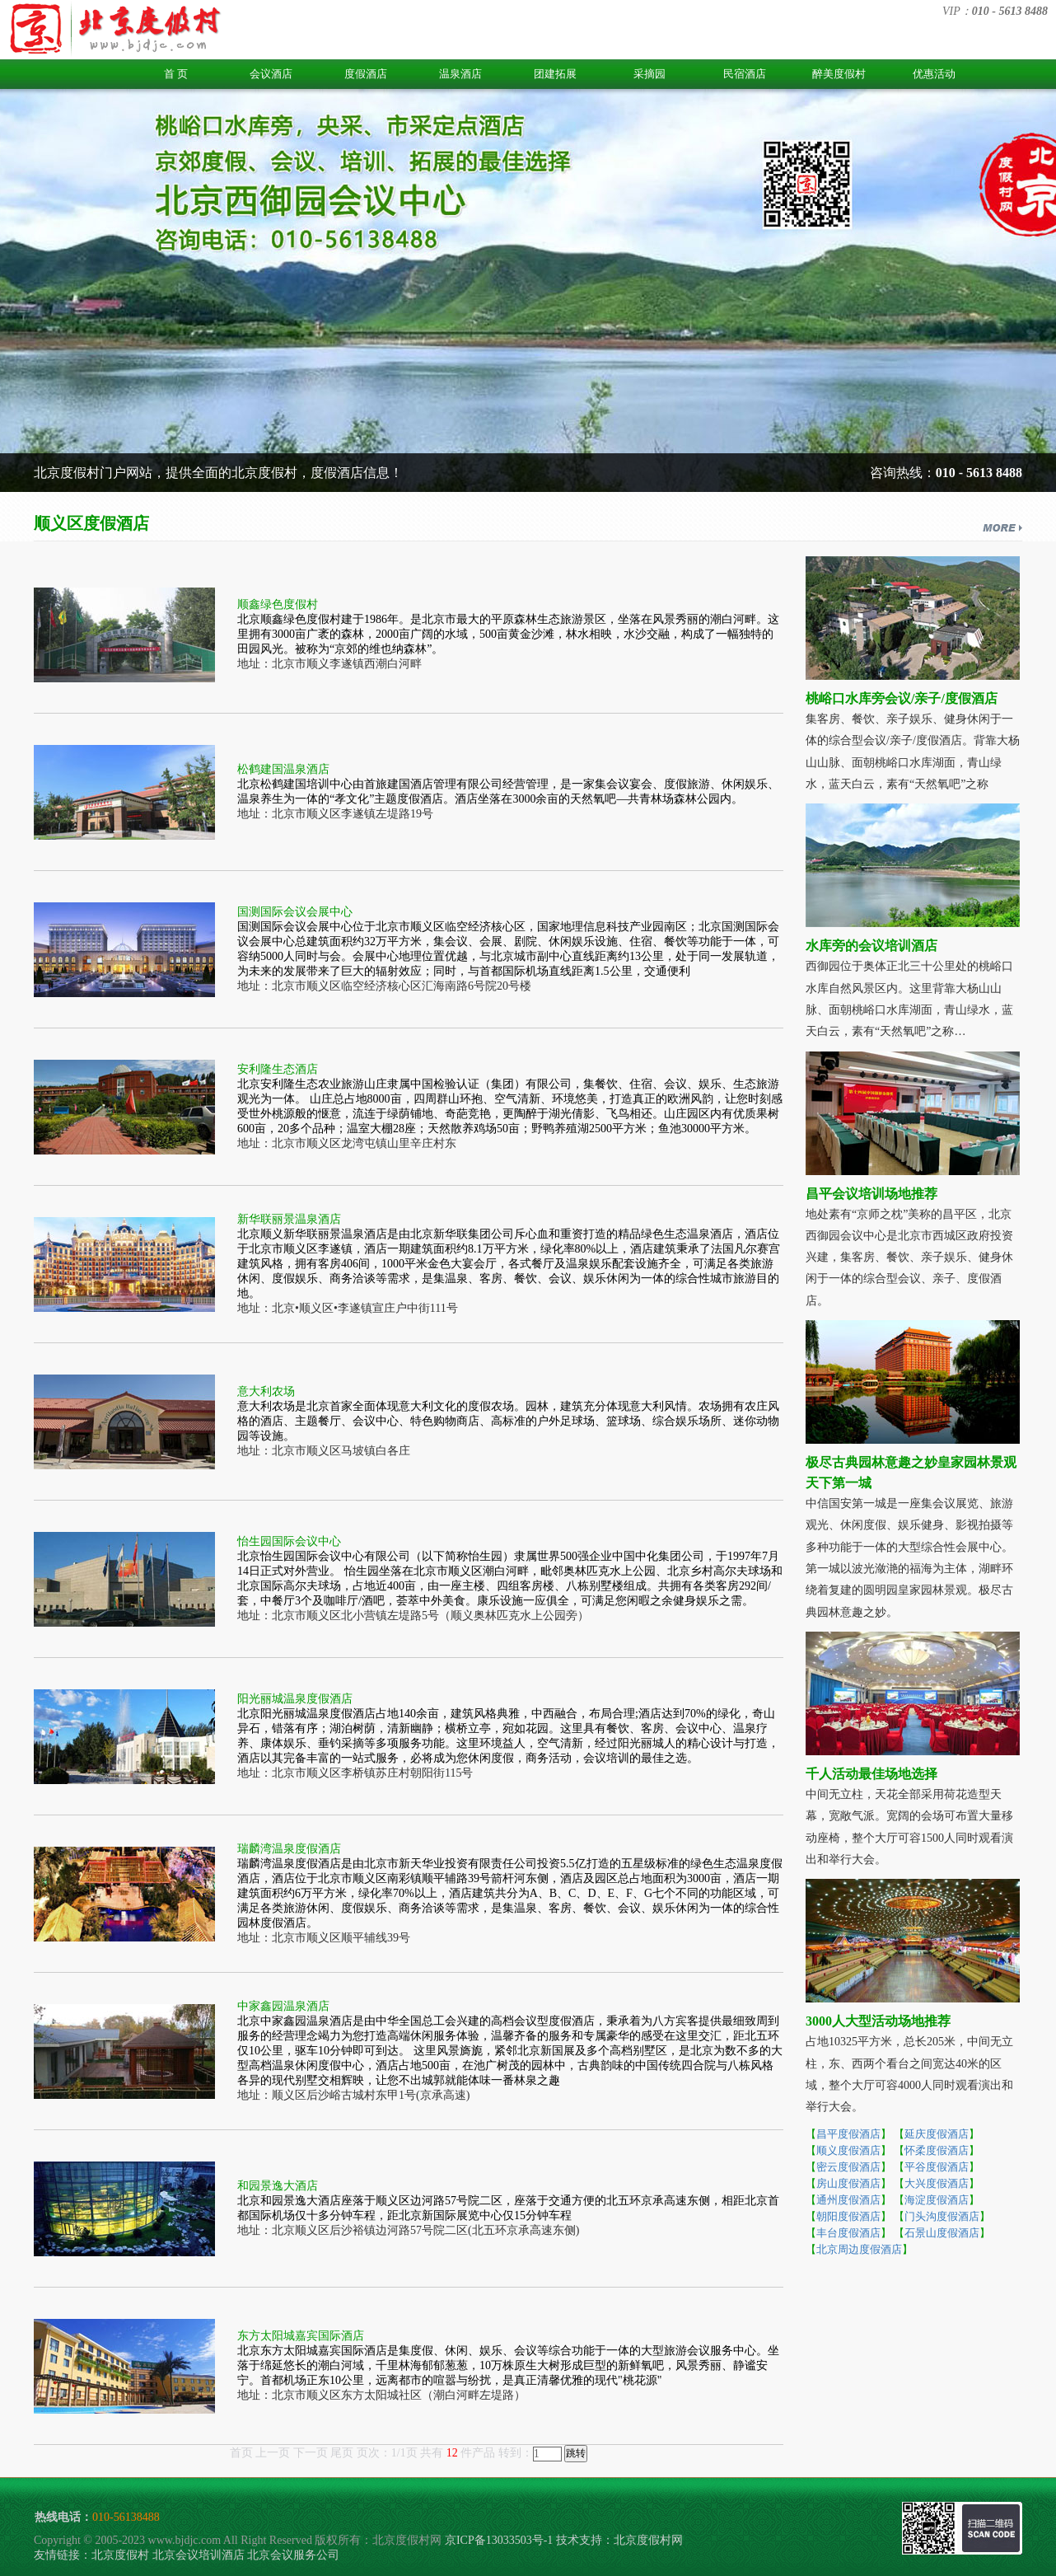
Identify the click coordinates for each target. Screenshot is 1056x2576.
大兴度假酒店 (936, 2183)
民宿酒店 (744, 74)
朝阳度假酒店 (848, 2216)
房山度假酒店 (848, 2183)
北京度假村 (120, 2555)
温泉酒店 (460, 74)
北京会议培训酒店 (198, 2555)
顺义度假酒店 (848, 2150)
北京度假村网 (648, 2540)
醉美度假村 (839, 74)
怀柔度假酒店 (936, 2150)
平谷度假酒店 (936, 2167)
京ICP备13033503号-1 (499, 2540)
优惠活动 (934, 74)
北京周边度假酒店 (859, 2249)
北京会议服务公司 (293, 2555)
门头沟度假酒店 (941, 2216)
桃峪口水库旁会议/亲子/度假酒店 (902, 698)
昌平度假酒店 (848, 2134)
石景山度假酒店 (941, 2233)
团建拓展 (555, 74)
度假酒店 (365, 74)
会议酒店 (271, 74)
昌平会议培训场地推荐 (871, 1194)
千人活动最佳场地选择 (871, 1774)
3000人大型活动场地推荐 (878, 2021)
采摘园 (649, 74)
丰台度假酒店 (848, 2233)
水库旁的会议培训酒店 (871, 946)
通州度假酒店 (848, 2200)
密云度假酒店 (848, 2167)
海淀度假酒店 (936, 2200)
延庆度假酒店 (936, 2134)
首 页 (176, 74)
